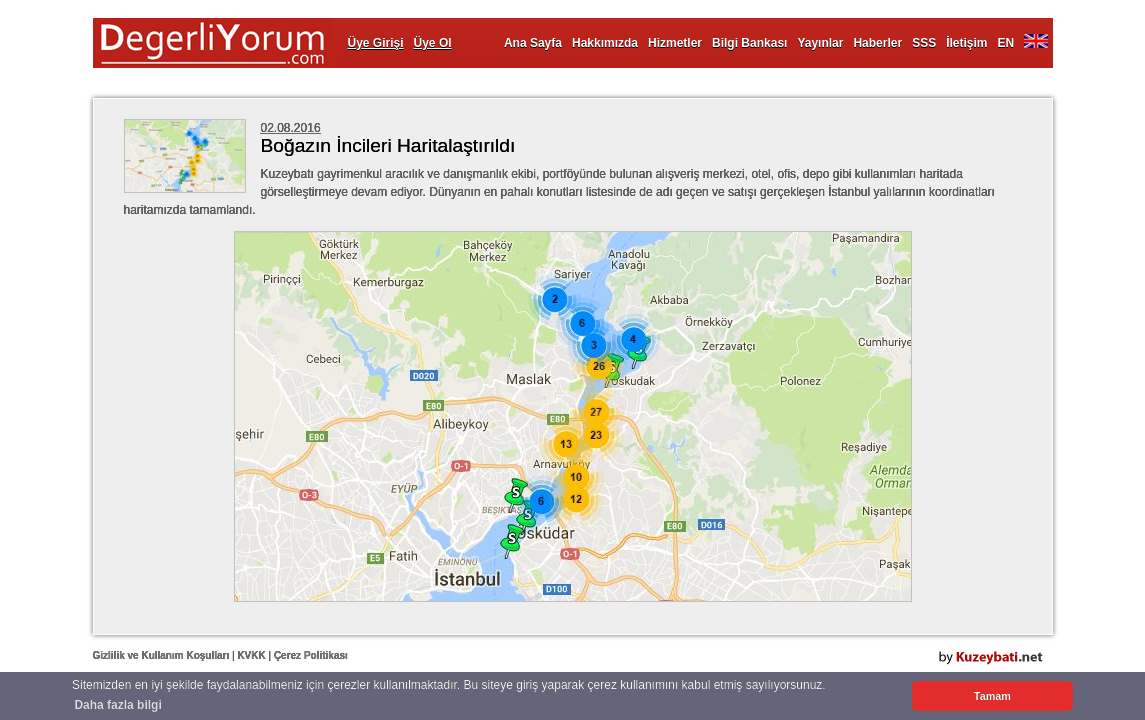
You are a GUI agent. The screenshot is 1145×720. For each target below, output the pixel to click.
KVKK (251, 655)
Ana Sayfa (533, 43)
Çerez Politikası (311, 655)
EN (1006, 43)
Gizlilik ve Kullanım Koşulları (161, 655)
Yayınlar (820, 43)
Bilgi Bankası (749, 43)
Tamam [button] (992, 696)
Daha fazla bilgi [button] (117, 705)
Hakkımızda (605, 43)
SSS (924, 43)
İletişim (966, 43)
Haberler (877, 43)
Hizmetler (675, 43)
